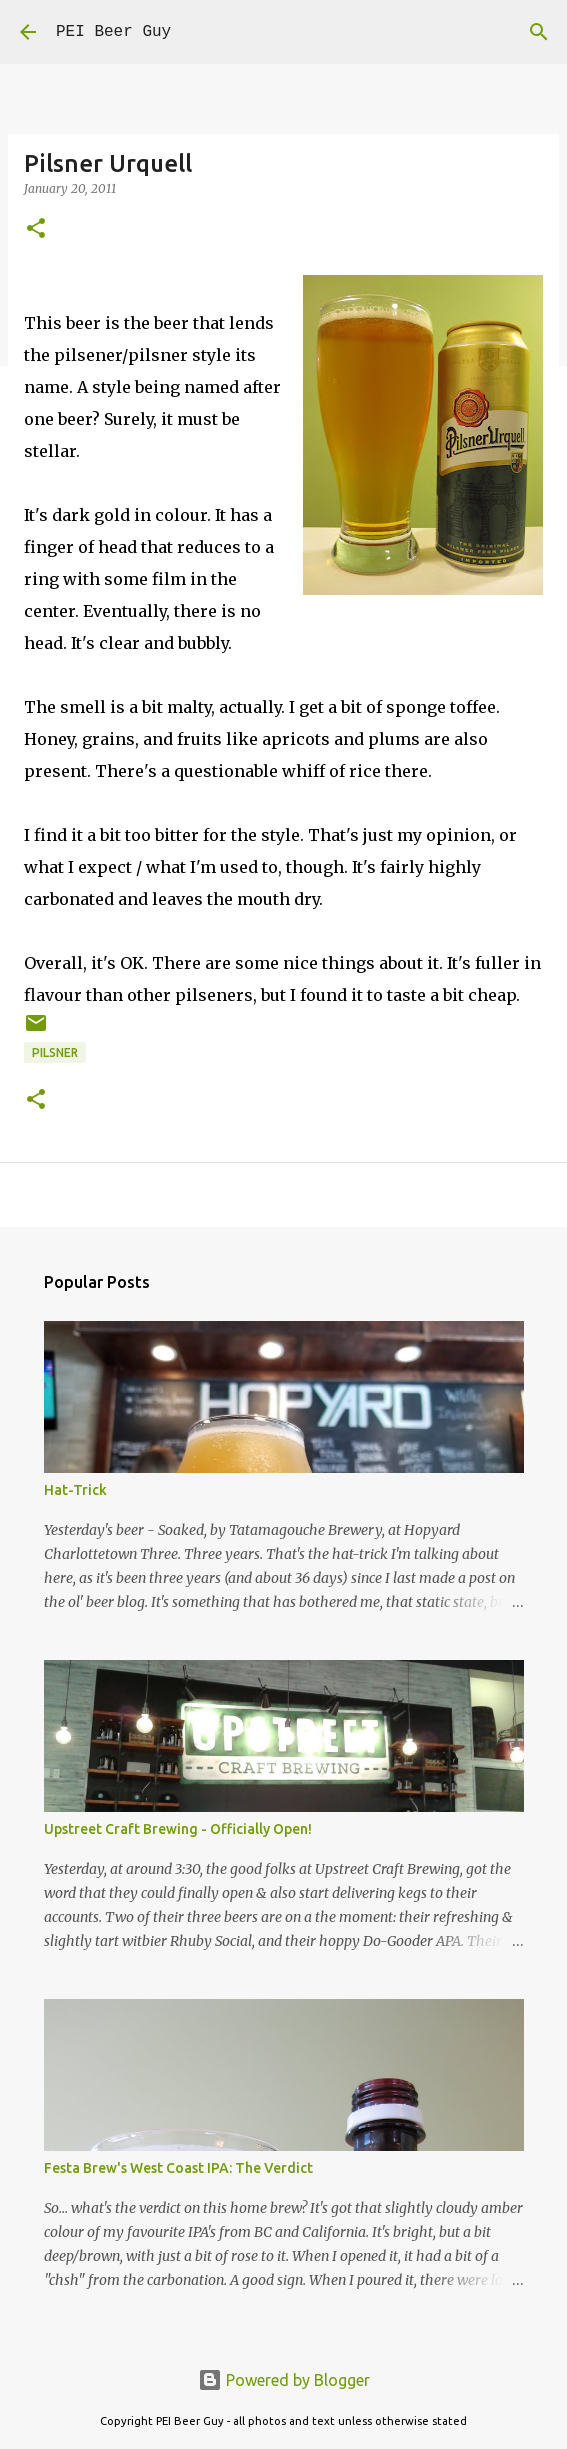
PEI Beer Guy (113, 32)
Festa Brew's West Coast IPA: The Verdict (178, 2168)
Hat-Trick (75, 1490)
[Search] (539, 32)
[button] (36, 229)
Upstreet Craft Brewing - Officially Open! (178, 1829)
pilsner (55, 1052)
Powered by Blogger (284, 2380)
